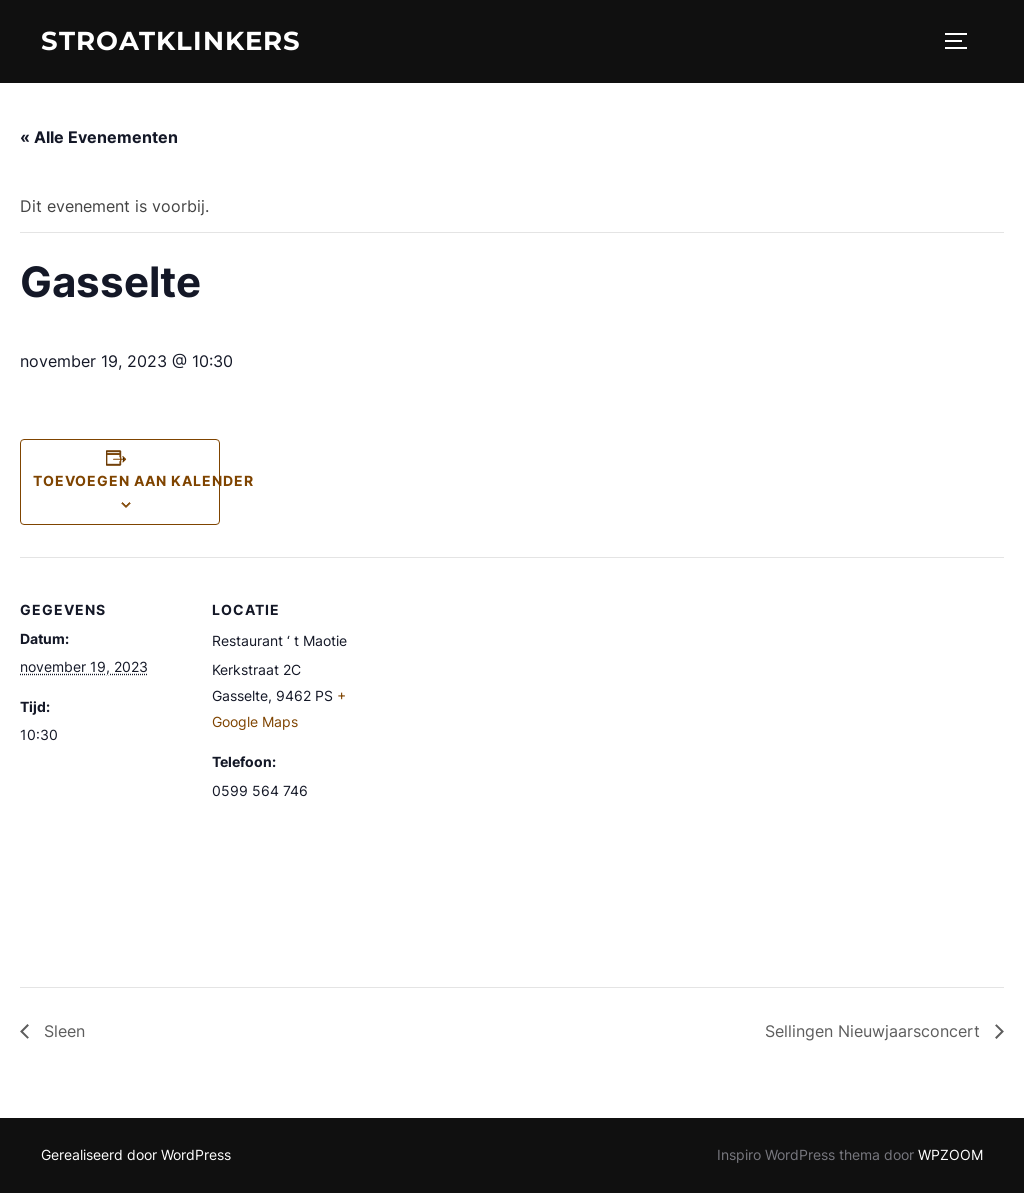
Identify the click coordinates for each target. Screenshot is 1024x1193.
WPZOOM (950, 1154)
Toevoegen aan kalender (143, 480)
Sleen (62, 1031)
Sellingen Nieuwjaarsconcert (875, 1031)
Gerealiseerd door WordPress (136, 1154)
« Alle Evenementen (99, 137)
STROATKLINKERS (171, 41)
